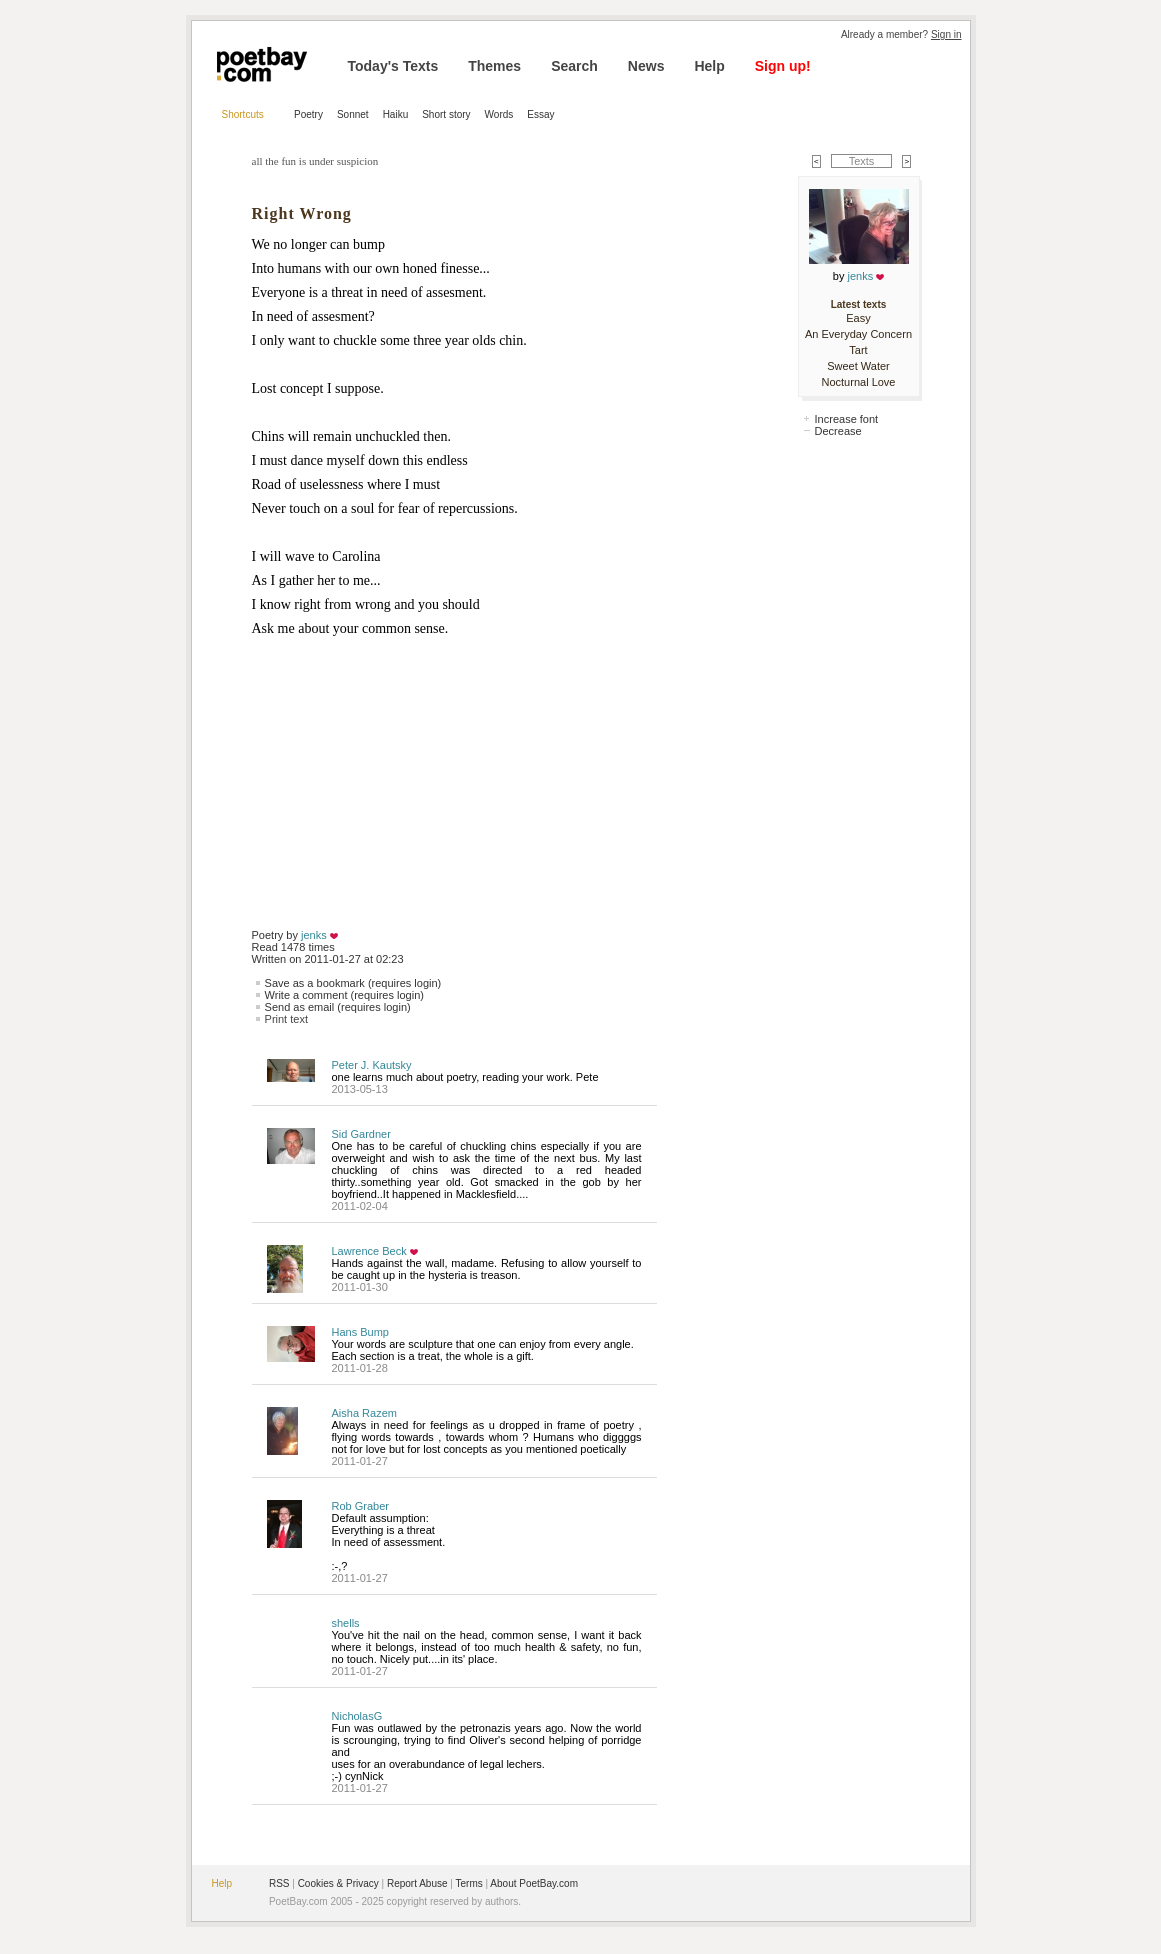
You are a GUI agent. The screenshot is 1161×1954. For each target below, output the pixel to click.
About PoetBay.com (534, 1883)
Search (574, 66)
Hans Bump (360, 1332)
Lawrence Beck (369, 1251)
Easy (858, 318)
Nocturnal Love (859, 382)
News (646, 66)
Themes (494, 66)
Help (709, 66)
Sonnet (353, 114)
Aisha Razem (364, 1413)
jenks (314, 935)
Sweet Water (858, 366)
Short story (446, 114)
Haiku (396, 114)
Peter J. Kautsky (372, 1065)
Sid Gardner (361, 1134)
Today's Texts (393, 66)
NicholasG (357, 1716)
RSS (279, 1883)
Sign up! (783, 66)
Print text (286, 1019)
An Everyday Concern (858, 334)
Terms (469, 1883)
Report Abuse (417, 1883)
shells (346, 1623)
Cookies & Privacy (338, 1883)
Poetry (308, 114)
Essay (540, 114)
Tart (858, 350)
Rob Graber (360, 1506)
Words (499, 114)
